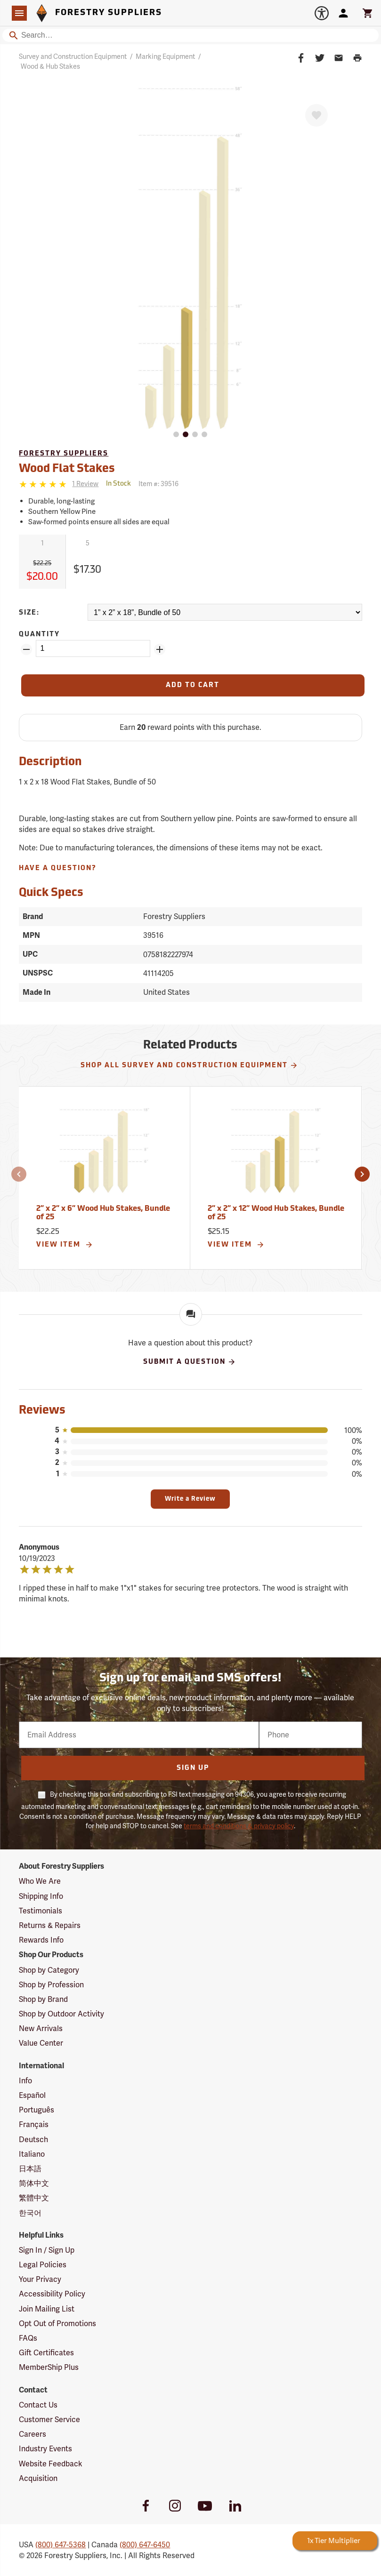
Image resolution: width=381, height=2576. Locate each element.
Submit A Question (189, 1362)
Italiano (32, 2154)
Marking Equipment (165, 56)
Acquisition (38, 2478)
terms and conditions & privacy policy (239, 1826)
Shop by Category (49, 1970)
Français (34, 2124)
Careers (32, 2434)
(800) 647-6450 (145, 2545)
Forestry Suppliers (63, 453)
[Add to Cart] (192, 685)
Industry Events (45, 2449)
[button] (18, 1174)
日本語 (30, 2169)
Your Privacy (40, 2279)
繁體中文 (34, 2198)
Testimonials (40, 1911)
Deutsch (33, 2139)
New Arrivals (41, 2028)
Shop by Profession (51, 1985)
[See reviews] (85, 484)
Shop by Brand (43, 1999)
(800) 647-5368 (60, 2545)
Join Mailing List (46, 2309)
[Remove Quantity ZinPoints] (26, 649)
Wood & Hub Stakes (50, 66)
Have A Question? (58, 868)
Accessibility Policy (52, 2294)
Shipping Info (41, 1896)
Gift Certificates (46, 2353)
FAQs (28, 2338)
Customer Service (49, 2419)
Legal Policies (42, 2265)
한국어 (30, 2213)
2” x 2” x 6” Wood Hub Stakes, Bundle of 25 (103, 1213)
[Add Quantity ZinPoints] (159, 649)
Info (25, 2081)
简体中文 (34, 2183)
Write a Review (190, 1499)
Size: (29, 612)
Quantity (39, 634)
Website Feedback (50, 2464)
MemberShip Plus (49, 2367)
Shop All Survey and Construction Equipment (189, 1065)
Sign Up (193, 1768)
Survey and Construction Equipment (73, 56)
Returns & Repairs (50, 1925)
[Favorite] (316, 115)
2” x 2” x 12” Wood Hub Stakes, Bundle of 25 (276, 1213)
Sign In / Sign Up (46, 2250)
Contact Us (38, 2405)
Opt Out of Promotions (57, 2323)
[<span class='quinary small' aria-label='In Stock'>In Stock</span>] (118, 484)
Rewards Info (41, 1940)
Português (36, 2110)
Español (32, 2095)
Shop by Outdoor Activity (61, 2014)
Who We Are (40, 1881)
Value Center (41, 2043)
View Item (64, 1244)
